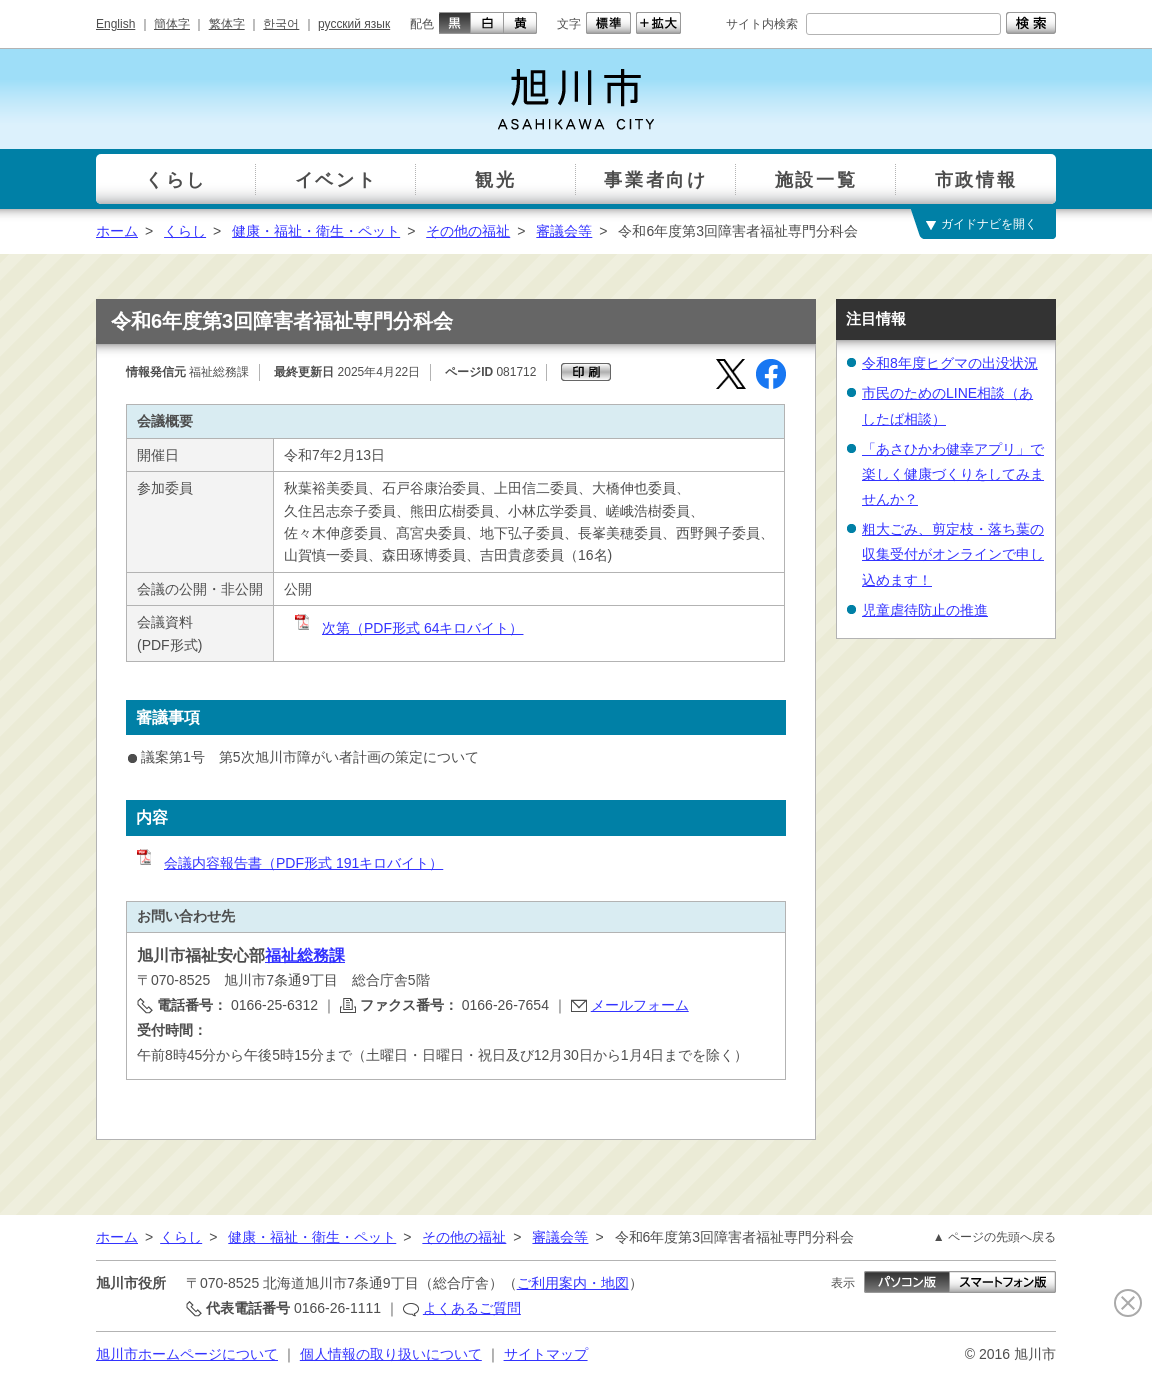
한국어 (281, 24)
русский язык (354, 24)
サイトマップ (546, 1354)
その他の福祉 (468, 231)
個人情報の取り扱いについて (391, 1354)
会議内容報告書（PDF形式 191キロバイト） (288, 863)
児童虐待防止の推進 (925, 610)
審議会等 (564, 231)
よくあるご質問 (472, 1308)
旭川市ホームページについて (187, 1354)
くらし (185, 231)
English (115, 24)
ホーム (117, 231)
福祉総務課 (305, 955)
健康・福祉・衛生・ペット (316, 231)
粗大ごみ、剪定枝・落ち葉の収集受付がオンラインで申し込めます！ (953, 554)
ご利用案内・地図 (573, 1283)
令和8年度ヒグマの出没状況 (950, 363)
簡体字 (172, 24)
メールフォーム (640, 1005)
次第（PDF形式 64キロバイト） (407, 628)
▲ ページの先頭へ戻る (994, 1237)
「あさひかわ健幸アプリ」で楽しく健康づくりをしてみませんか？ (953, 474)
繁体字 (227, 24)
